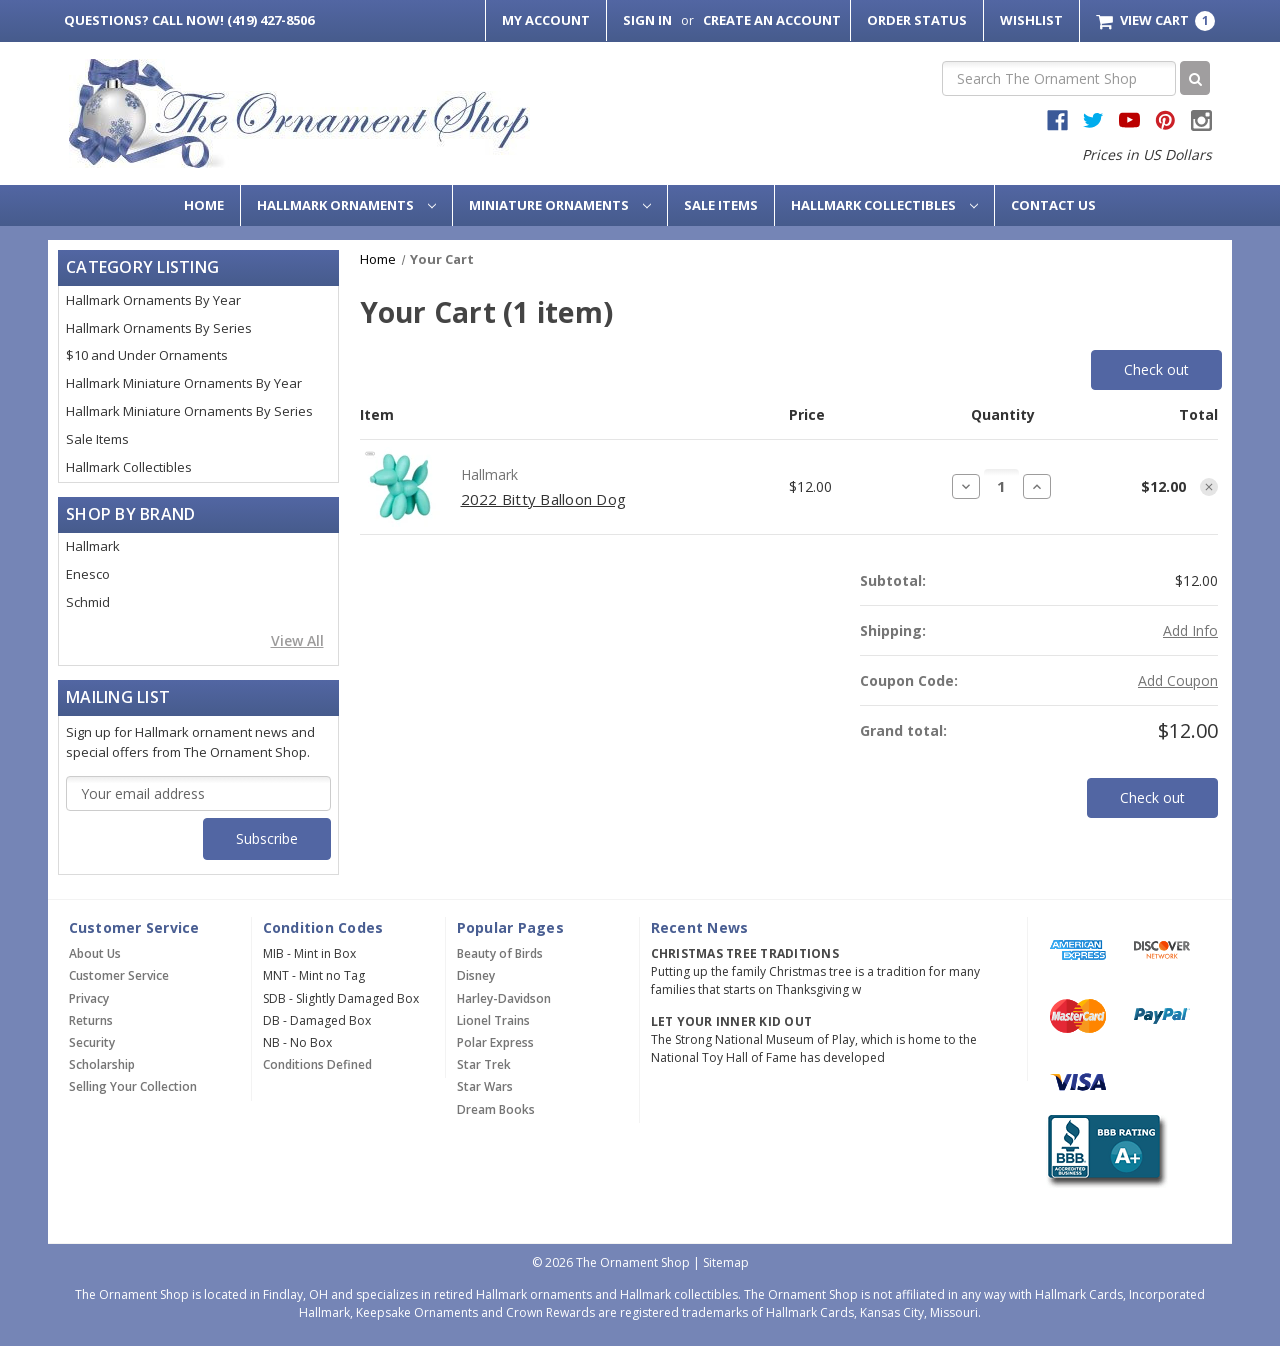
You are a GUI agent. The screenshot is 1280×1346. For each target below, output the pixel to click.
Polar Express (495, 1042)
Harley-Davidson (504, 998)
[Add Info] (1190, 630)
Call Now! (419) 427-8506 (189, 20)
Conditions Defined (317, 1064)
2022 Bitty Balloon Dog (544, 499)
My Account (546, 20)
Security (92, 1042)
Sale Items (721, 205)
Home (204, 205)
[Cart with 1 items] (1155, 21)
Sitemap (726, 1262)
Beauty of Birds (500, 953)
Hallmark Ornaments (346, 205)
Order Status (917, 20)
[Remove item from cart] (1209, 487)
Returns (91, 1020)
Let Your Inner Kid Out (732, 1021)
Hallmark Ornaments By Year (153, 300)
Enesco (88, 574)
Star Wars (485, 1086)
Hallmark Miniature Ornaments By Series (189, 411)
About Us (95, 953)
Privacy (89, 998)
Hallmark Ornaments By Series (159, 328)
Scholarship (102, 1064)
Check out (1156, 369)
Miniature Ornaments (560, 205)
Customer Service (119, 975)
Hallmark (93, 546)
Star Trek (484, 1064)
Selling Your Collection (133, 1086)
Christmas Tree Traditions (745, 953)
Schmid (88, 602)
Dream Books (496, 1109)
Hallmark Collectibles (884, 205)
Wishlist (1031, 20)
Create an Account (772, 20)
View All (297, 640)
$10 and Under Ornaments (147, 355)
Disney (476, 975)
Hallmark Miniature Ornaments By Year (184, 383)
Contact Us (1053, 205)
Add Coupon (1178, 680)
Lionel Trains (493, 1020)
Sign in (647, 20)
